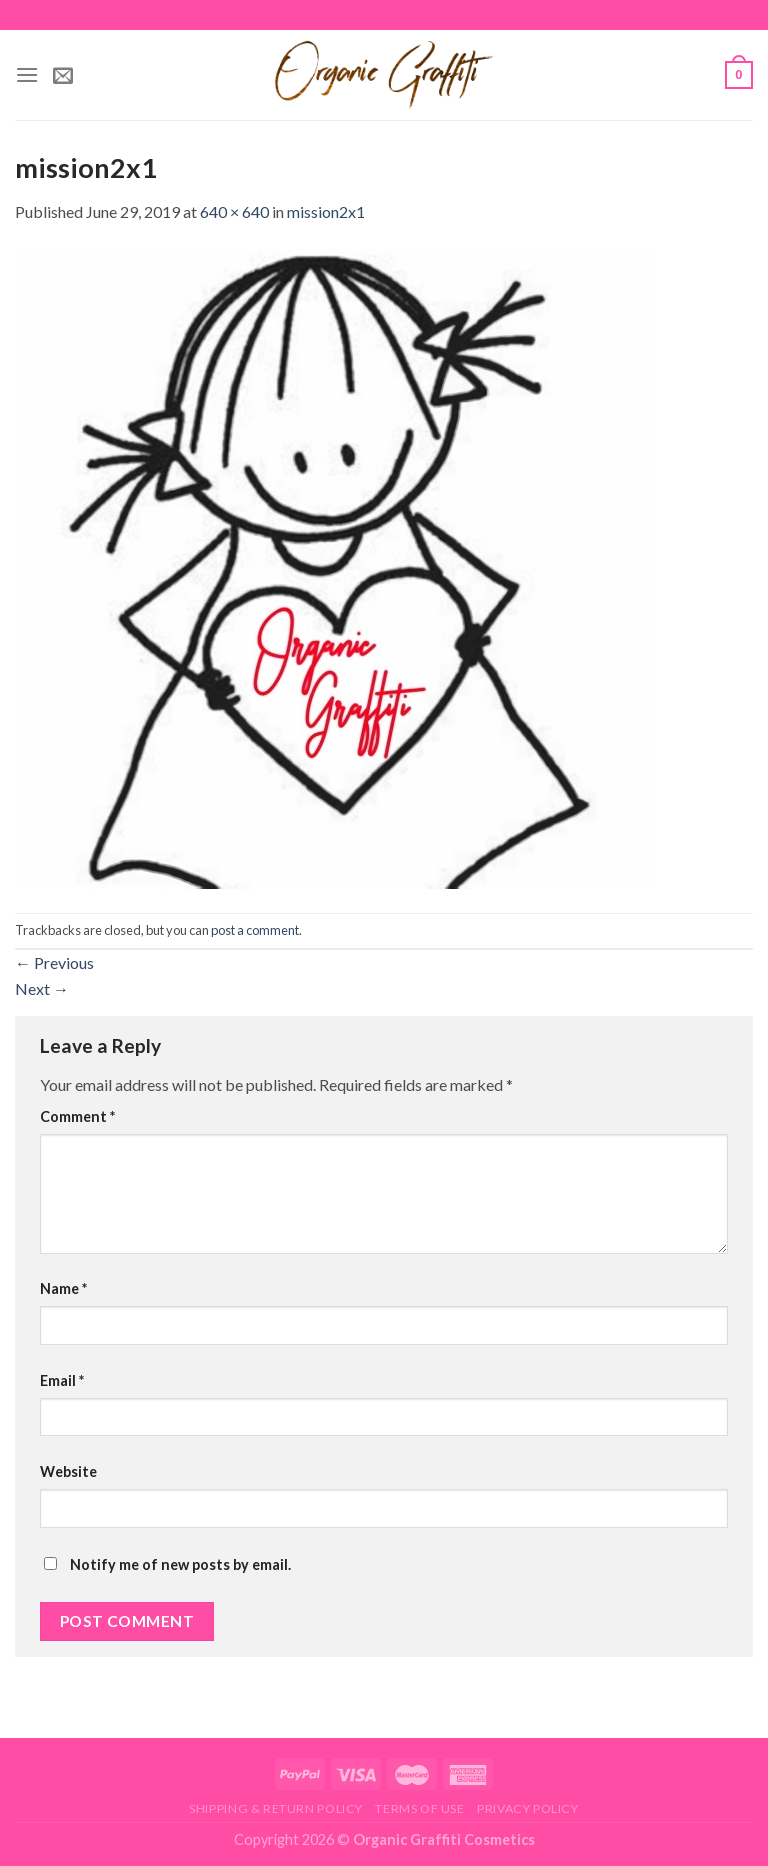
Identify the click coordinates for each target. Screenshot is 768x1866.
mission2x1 (326, 211)
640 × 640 (234, 211)
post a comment (255, 930)
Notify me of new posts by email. (180, 1564)
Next (42, 988)
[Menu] (27, 74)
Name (63, 1288)
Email (62, 1380)
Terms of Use (419, 1808)
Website (68, 1471)
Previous (54, 962)
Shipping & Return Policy (276, 1808)
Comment (77, 1116)
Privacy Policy (528, 1808)
